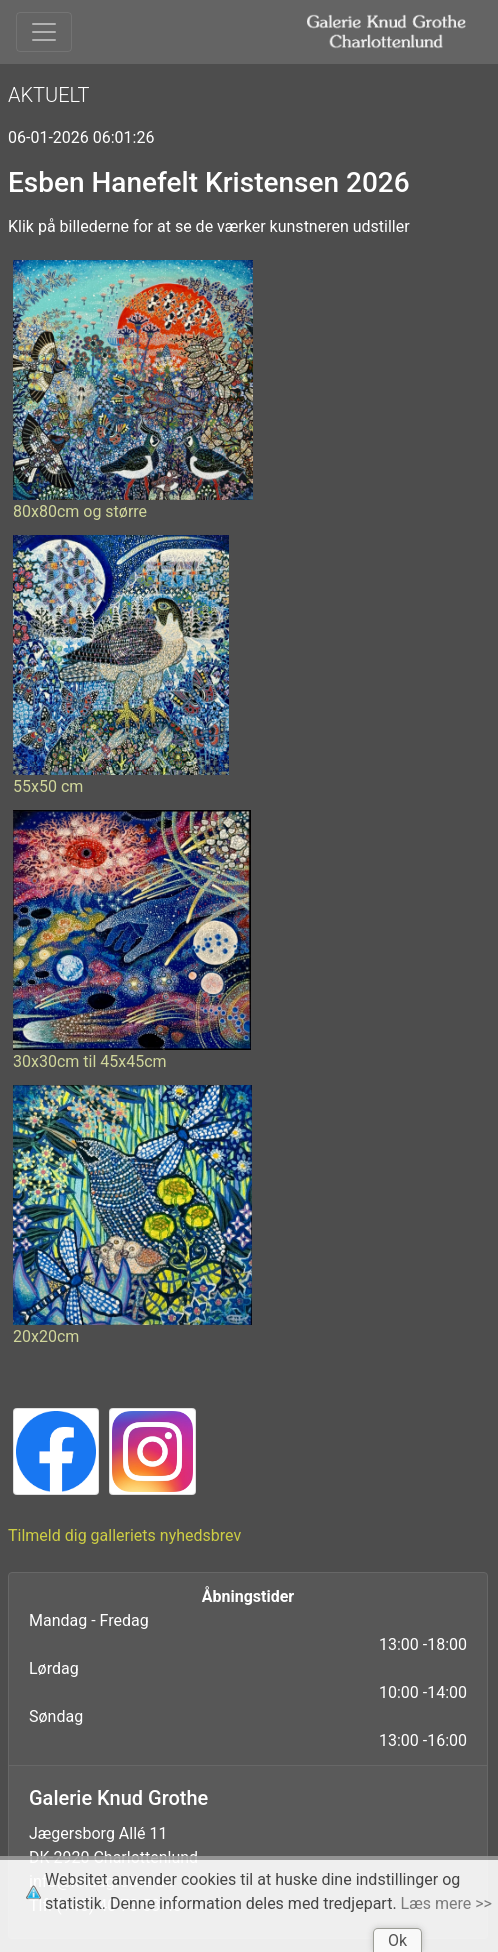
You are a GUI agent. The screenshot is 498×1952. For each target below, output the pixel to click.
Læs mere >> (446, 1903)
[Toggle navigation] (44, 32)
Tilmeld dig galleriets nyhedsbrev (124, 1535)
